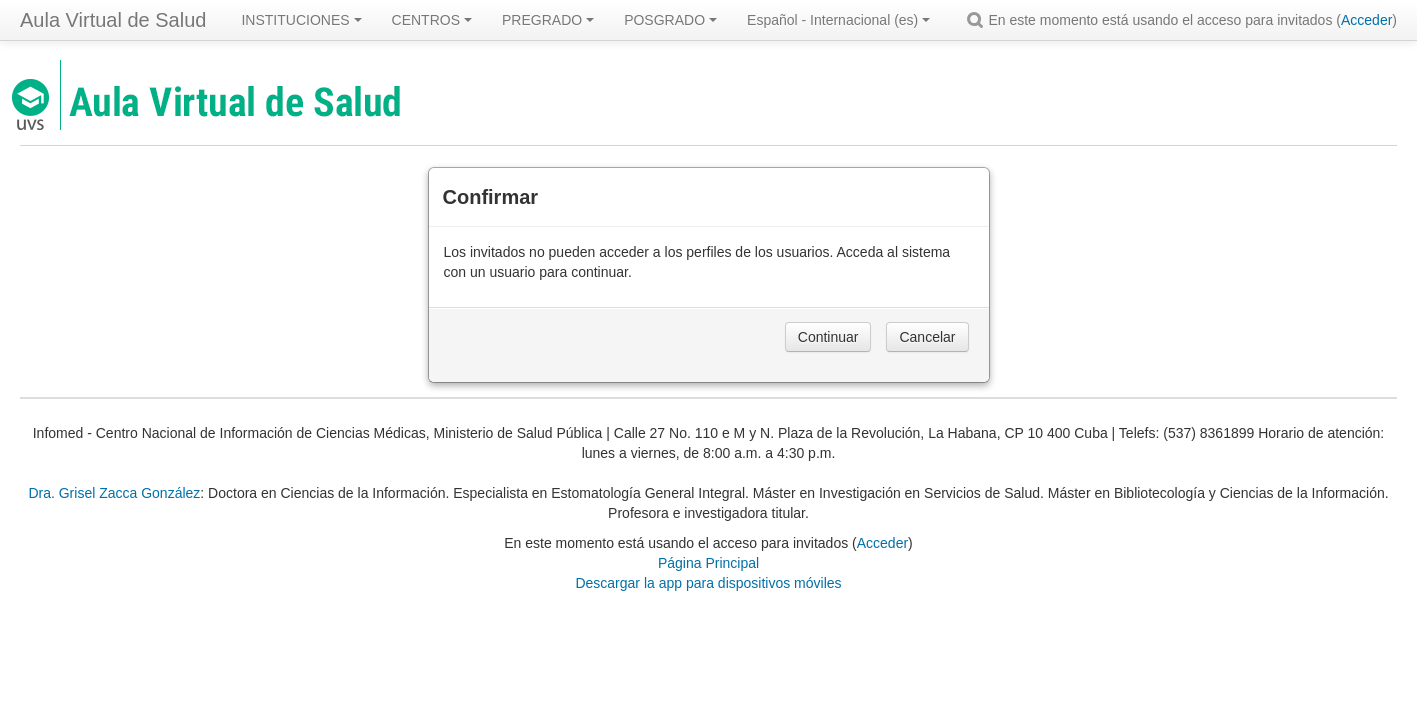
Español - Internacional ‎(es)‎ (838, 20)
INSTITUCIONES (301, 20)
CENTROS (432, 20)
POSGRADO (670, 20)
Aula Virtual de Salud (113, 20)
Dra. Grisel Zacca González (114, 493)
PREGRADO (548, 20)
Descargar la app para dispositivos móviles (708, 583)
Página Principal (708, 563)
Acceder (1366, 20)
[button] (978, 20)
